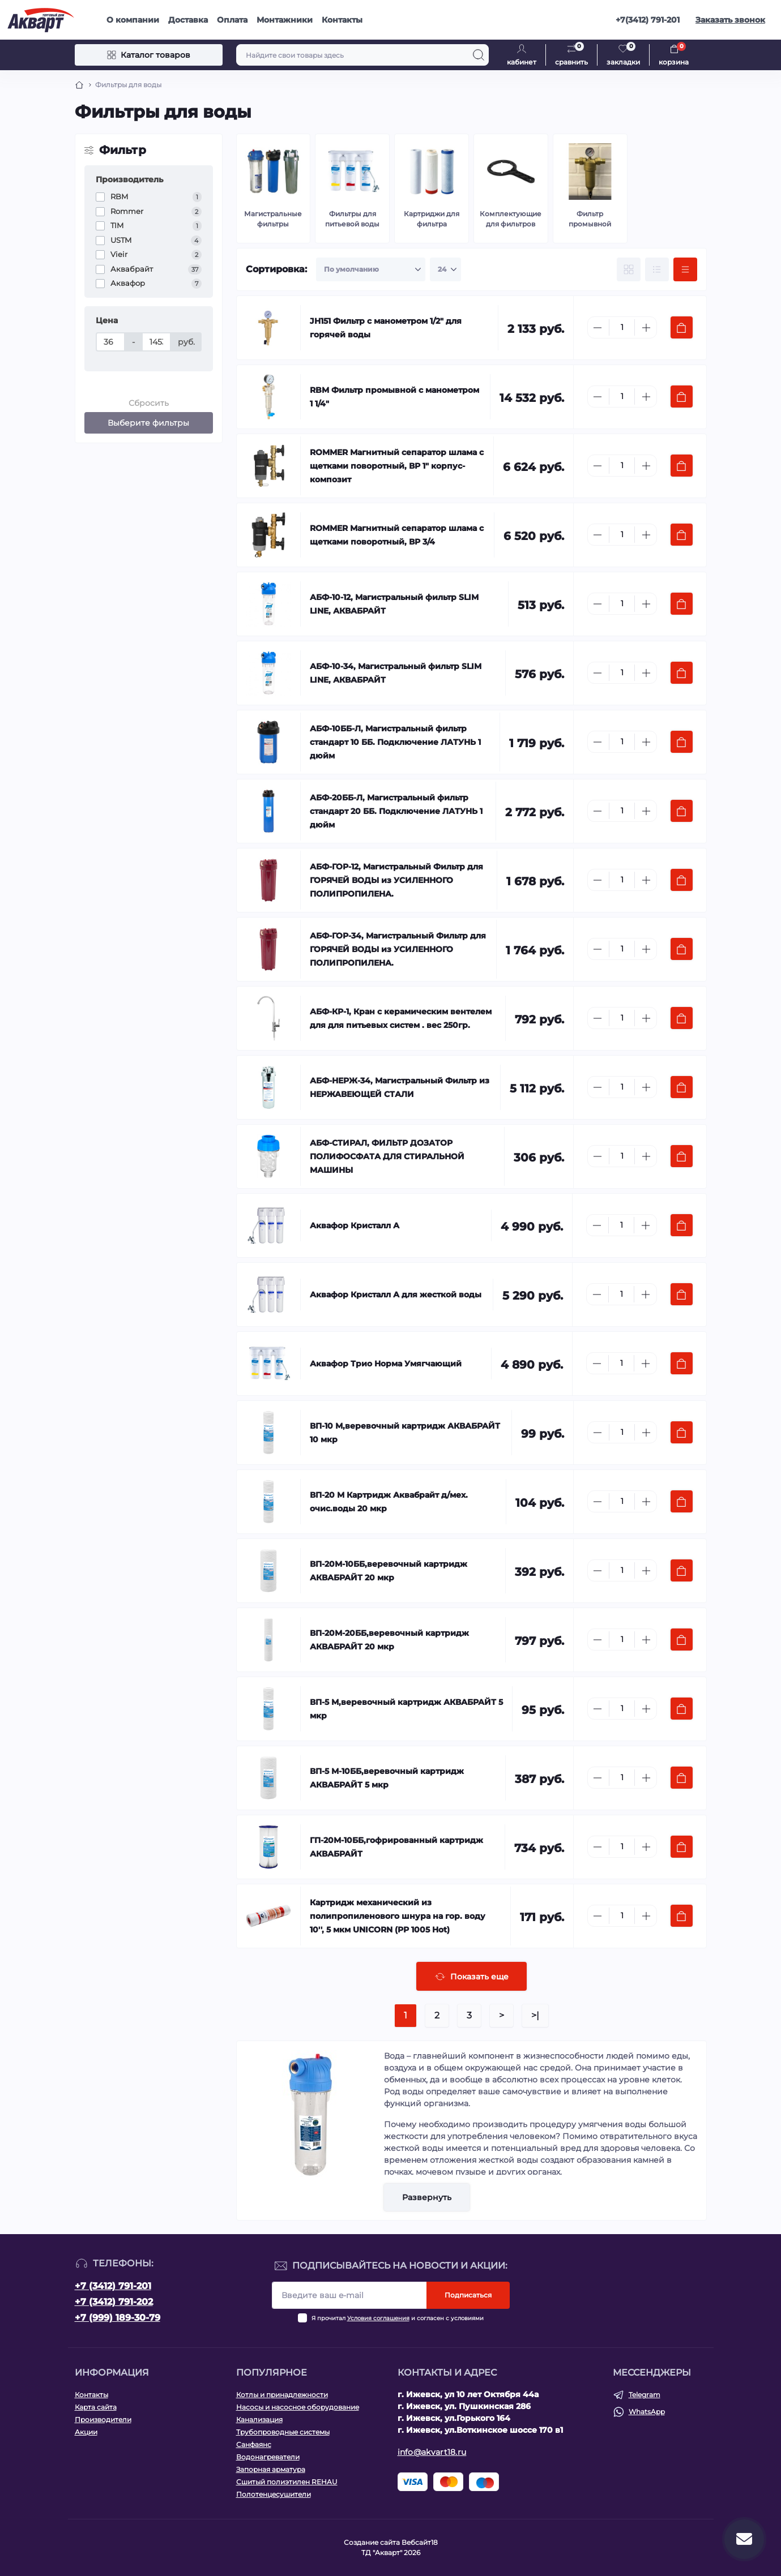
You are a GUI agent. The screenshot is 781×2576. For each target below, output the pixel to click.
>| (535, 2015)
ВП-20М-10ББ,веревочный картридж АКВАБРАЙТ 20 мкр (388, 1571)
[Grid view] (629, 269)
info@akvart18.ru (432, 2452)
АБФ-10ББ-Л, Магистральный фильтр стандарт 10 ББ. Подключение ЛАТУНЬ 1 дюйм (395, 742)
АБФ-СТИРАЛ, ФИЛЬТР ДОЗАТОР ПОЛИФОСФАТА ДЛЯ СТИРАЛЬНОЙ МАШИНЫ (387, 1156)
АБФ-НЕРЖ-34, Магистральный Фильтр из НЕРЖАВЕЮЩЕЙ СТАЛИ (399, 1087)
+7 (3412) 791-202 (114, 2301)
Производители (103, 2419)
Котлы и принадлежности (282, 2394)
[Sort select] (370, 269)
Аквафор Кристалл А (354, 1225)
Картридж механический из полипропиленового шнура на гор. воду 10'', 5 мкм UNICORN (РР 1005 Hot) (397, 1916)
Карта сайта (96, 2407)
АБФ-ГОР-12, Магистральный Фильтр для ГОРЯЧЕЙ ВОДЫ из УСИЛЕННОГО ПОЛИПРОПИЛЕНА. (396, 880)
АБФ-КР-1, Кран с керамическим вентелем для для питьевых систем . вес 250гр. (401, 1018)
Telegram (644, 2394)
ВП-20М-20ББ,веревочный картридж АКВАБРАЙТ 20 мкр (389, 1640)
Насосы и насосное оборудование (297, 2407)
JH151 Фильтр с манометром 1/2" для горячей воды (386, 328)
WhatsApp (647, 2411)
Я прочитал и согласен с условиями (397, 2318)
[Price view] (685, 269)
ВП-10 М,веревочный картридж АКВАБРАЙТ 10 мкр (405, 1433)
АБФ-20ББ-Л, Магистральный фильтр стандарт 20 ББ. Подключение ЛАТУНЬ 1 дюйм (396, 811)
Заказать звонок (730, 20)
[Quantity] (622, 327)
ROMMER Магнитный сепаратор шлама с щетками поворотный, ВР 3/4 (397, 535)
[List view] (657, 269)
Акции (86, 2432)
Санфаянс (253, 2444)
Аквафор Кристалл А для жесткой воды (395, 1294)
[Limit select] (445, 269)
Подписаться (468, 2295)
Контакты (342, 20)
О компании (132, 20)
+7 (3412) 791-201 (113, 2286)
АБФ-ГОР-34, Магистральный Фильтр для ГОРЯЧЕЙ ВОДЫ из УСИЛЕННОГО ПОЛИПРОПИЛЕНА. (398, 949)
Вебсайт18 (420, 2542)
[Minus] (597, 328)
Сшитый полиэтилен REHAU (287, 2482)
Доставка (188, 20)
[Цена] (110, 342)
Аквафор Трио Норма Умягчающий (386, 1363)
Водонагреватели (268, 2457)
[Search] (478, 55)
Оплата (232, 20)
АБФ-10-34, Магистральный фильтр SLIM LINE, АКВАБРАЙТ (395, 673)
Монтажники (285, 20)
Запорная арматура (270, 2469)
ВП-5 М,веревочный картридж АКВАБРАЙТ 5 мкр (406, 1709)
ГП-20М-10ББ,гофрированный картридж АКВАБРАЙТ (396, 1847)
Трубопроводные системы (283, 2432)
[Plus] (646, 328)
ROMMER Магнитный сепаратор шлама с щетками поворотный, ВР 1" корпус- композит (397, 466)
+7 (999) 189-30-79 (117, 2317)
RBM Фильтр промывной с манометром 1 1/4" (394, 397)
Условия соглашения (378, 2318)
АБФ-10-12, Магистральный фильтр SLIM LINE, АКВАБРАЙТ (394, 604)
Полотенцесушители (273, 2494)
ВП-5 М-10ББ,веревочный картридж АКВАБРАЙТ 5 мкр (387, 1778)
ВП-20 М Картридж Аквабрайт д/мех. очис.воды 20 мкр (389, 1502)
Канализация (259, 2419)
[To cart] (682, 327)
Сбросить (149, 403)
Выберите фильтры (148, 423)
